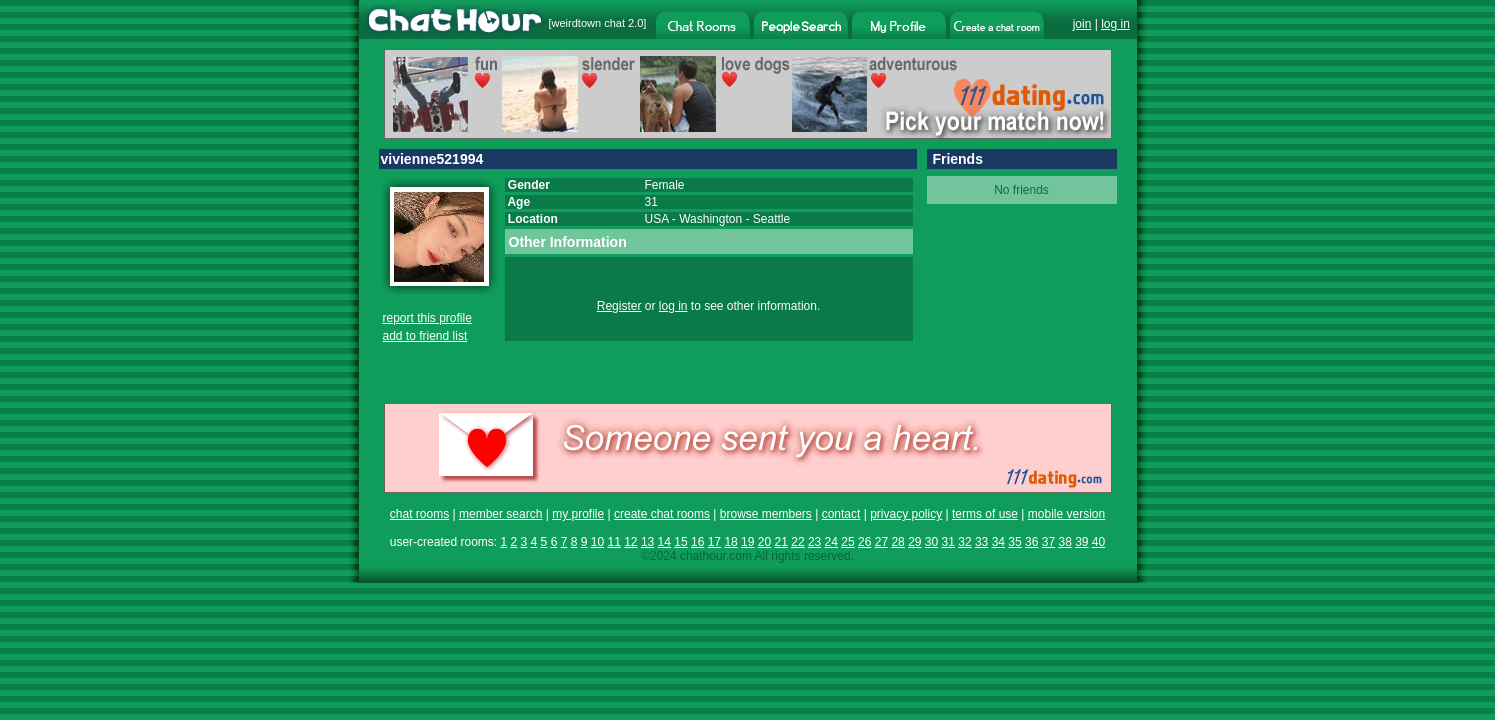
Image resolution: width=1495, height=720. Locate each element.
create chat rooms (662, 514)
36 (1031, 542)
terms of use (985, 514)
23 (814, 542)
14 (664, 542)
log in (1115, 24)
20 (764, 542)
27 (881, 542)
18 (730, 542)
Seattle (771, 219)
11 (613, 542)
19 (747, 542)
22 (797, 542)
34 (998, 542)
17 (714, 542)
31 (948, 542)
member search (500, 514)
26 (864, 542)
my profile (578, 514)
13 (647, 542)
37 (1048, 542)
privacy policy (906, 514)
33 (981, 542)
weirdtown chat (588, 23)
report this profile (427, 318)
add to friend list (425, 336)
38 (1064, 542)
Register (619, 306)
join (1082, 24)
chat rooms (419, 514)
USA (657, 219)
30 (931, 542)
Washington (710, 219)
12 (630, 542)
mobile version (1066, 514)
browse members (766, 514)
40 (1098, 542)
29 (914, 542)
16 (697, 542)
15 (680, 542)
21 (781, 542)
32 (964, 542)
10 (597, 542)
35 (1014, 542)
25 (847, 542)
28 (897, 542)
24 (831, 542)
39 (1081, 542)
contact (841, 514)
